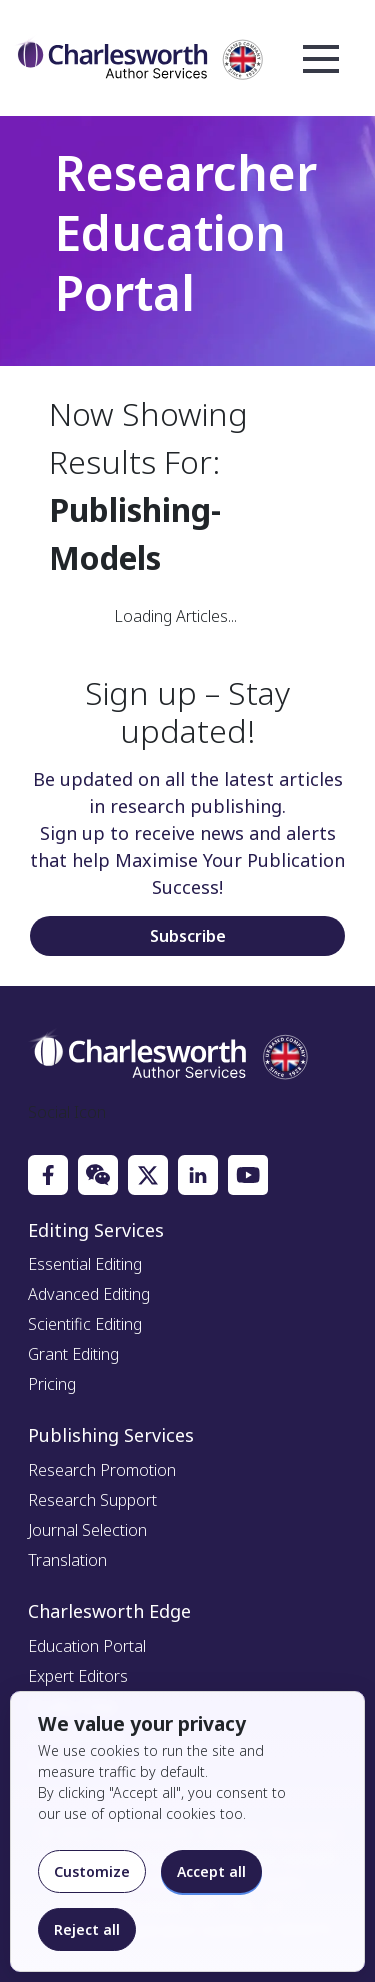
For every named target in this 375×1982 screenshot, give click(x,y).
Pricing (52, 1384)
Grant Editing (73, 1354)
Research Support (92, 1500)
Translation (67, 1560)
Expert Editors (78, 1676)
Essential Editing (85, 1264)
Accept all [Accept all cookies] (211, 1871)
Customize (92, 1871)
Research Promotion (102, 1470)
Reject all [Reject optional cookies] (87, 1929)
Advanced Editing (89, 1294)
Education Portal (87, 1646)
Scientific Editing (85, 1324)
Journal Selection (87, 1530)
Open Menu (321, 60)
